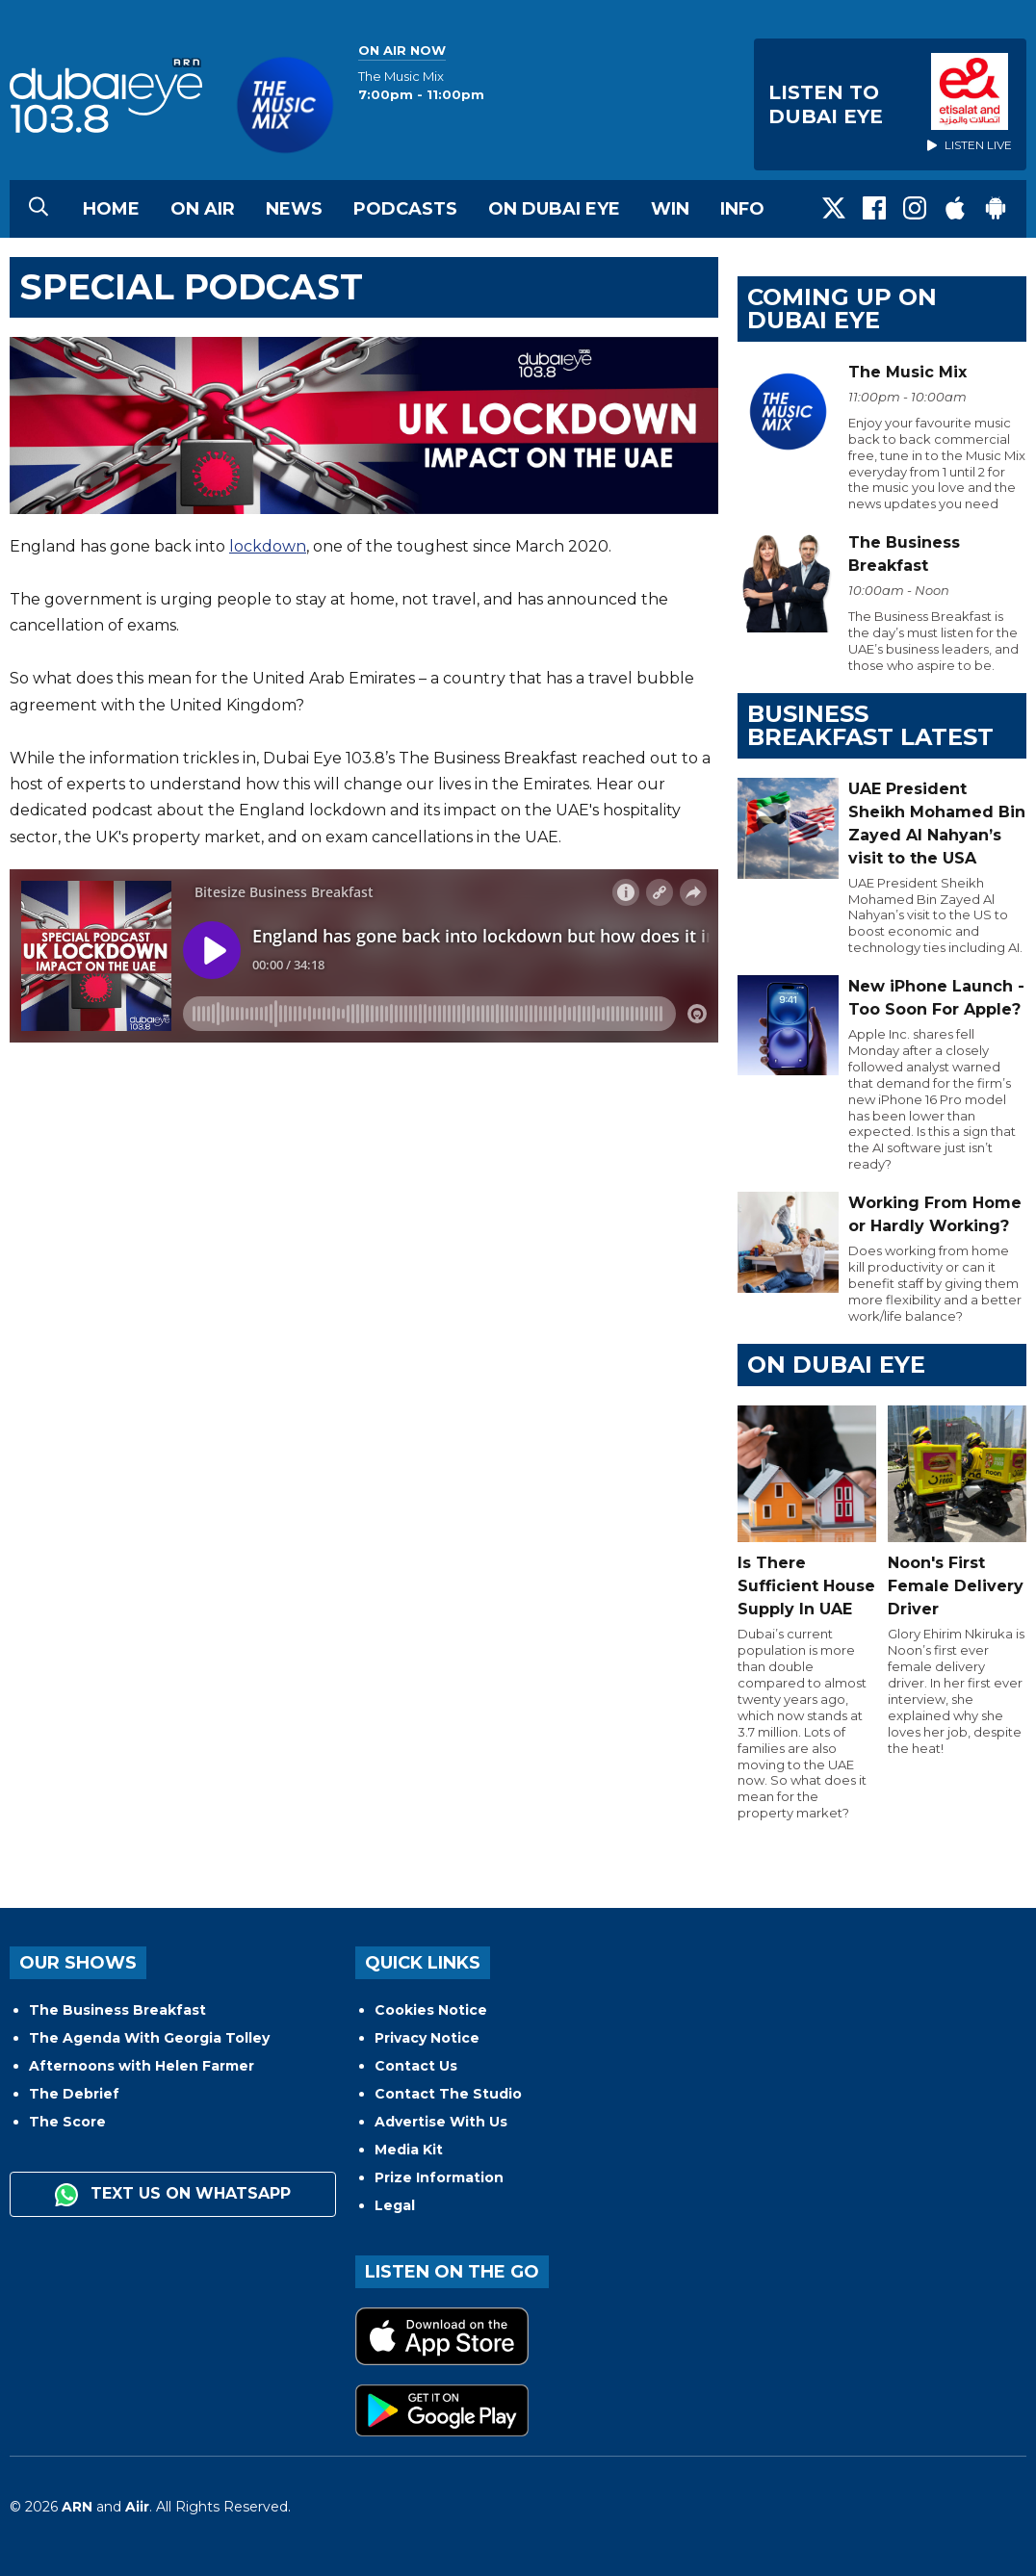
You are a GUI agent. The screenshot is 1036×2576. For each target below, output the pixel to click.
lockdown (267, 546)
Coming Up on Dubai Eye (842, 308)
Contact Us (416, 2065)
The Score (67, 2121)
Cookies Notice (431, 2010)
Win (670, 208)
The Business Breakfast (117, 2010)
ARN (77, 2506)
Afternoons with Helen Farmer (141, 2065)
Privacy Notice (427, 2038)
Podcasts (405, 208)
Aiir (137, 2506)
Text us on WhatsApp (173, 2194)
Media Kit (409, 2149)
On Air (202, 208)
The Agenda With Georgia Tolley (149, 2038)
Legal (395, 2205)
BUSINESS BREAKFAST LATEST (870, 725)
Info (742, 208)
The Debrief (74, 2093)
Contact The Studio (448, 2093)
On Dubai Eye (554, 208)
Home (111, 208)
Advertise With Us (441, 2121)
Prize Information (439, 2177)
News (294, 208)
